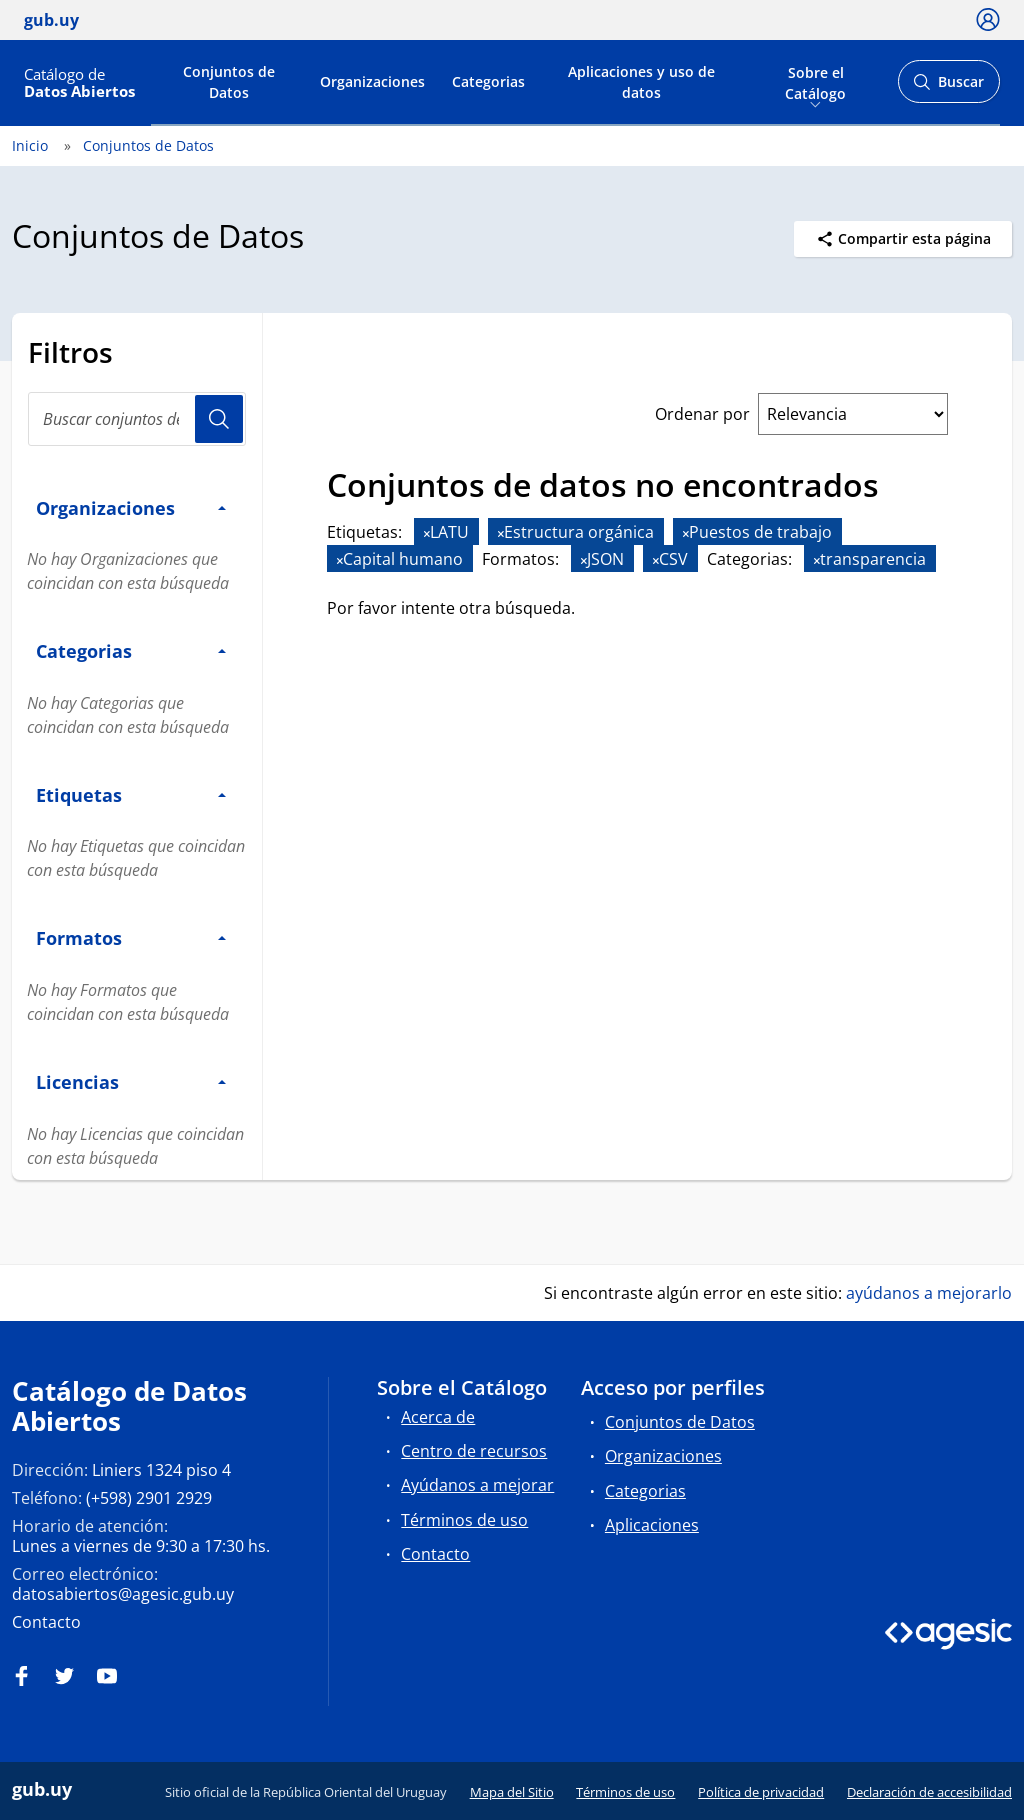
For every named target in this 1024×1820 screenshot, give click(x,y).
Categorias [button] (131, 650)
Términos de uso (464, 1520)
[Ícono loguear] (988, 19)
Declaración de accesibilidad (929, 1792)
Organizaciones (372, 81)
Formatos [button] (131, 937)
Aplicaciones (652, 1525)
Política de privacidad (761, 1792)
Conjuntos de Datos (229, 82)
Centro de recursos (474, 1451)
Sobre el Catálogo (815, 81)
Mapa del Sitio (512, 1792)
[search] (137, 419)
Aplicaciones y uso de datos (641, 82)
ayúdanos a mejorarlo (929, 1293)
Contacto (46, 1622)
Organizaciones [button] (131, 507)
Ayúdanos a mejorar (477, 1485)
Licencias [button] (131, 1081)
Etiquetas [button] (131, 794)
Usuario (219, 419)
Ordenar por (702, 414)
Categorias (488, 81)
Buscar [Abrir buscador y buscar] (948, 87)
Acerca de (438, 1417)
